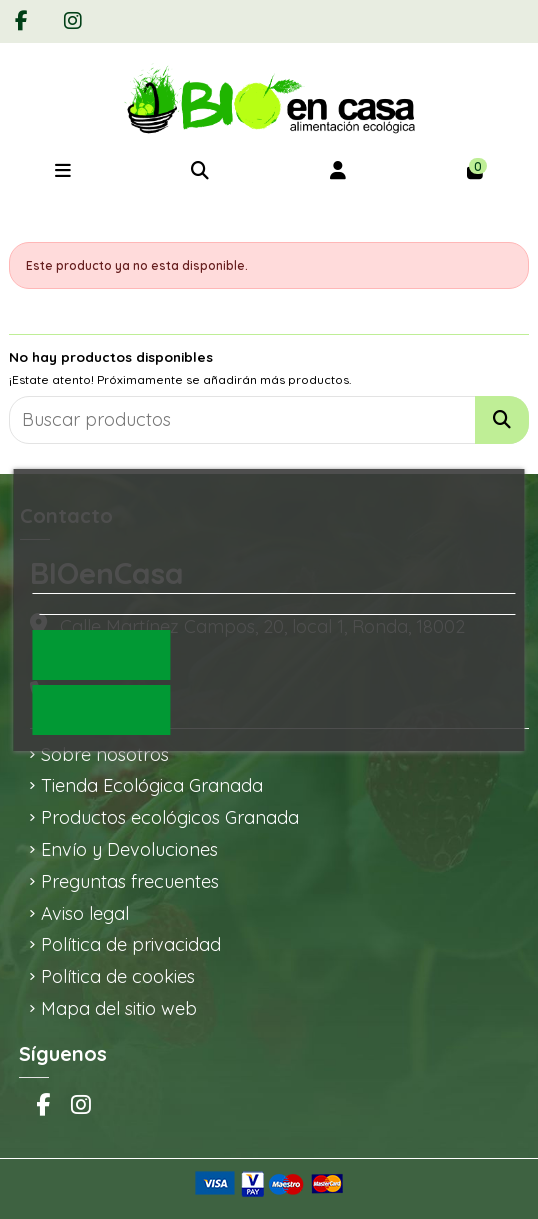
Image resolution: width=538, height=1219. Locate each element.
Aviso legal (85, 913)
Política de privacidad (131, 944)
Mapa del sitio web (119, 1008)
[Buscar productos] (502, 420)
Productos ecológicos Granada (170, 817)
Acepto (102, 654)
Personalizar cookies (108, 603)
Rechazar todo (101, 709)
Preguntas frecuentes (130, 881)
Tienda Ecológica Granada (152, 785)
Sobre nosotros (105, 754)
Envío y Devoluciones (129, 849)
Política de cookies (118, 976)
